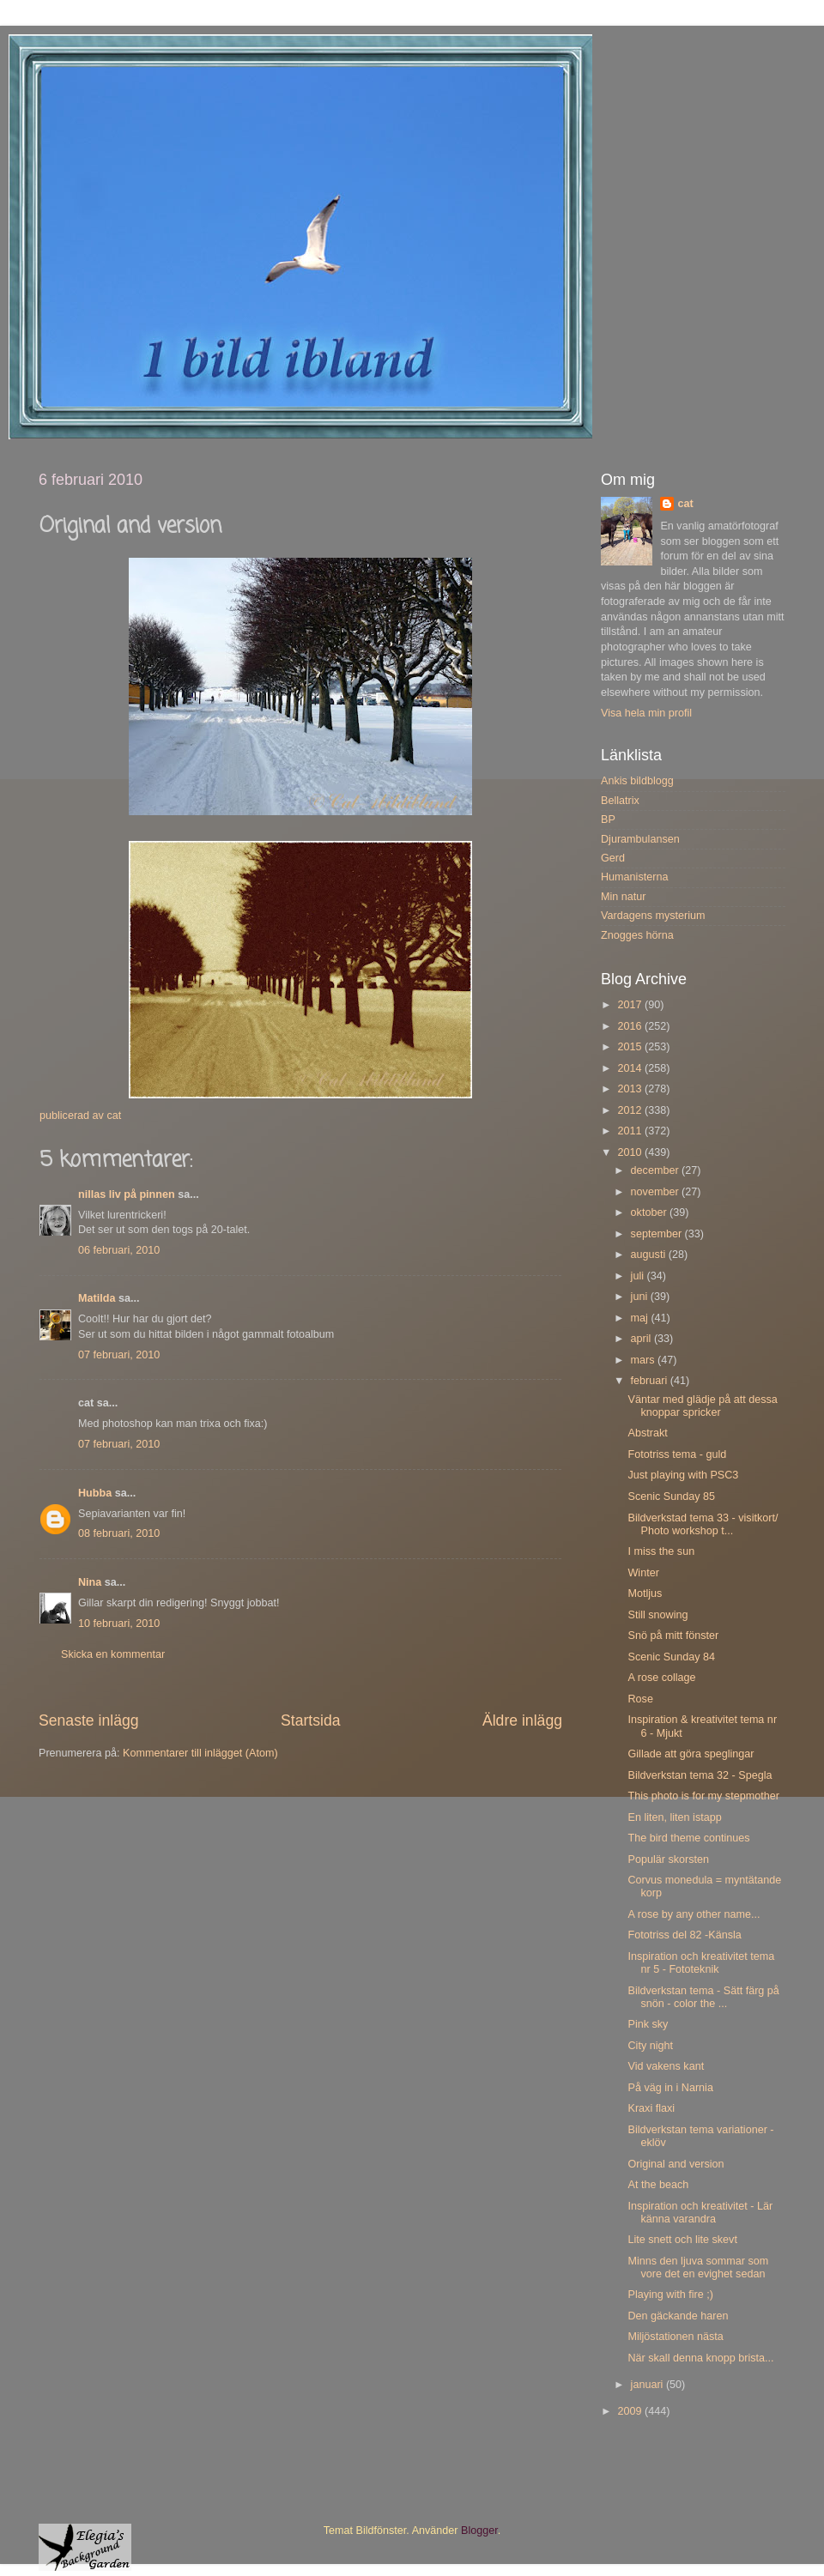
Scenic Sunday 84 (671, 1657)
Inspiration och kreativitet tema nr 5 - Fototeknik (700, 1962)
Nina (89, 1582)
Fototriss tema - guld (676, 1454)
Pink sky (647, 2024)
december (656, 1170)
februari (650, 1381)
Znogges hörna (637, 935)
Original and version (675, 2164)
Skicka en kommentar (113, 1654)
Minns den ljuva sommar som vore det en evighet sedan (697, 2267)
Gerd (613, 858)
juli (639, 1276)
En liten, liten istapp (674, 1817)
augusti (650, 1255)
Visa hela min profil (646, 713)
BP (608, 819)
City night (650, 2046)
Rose (639, 1699)
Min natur (623, 897)
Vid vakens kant (665, 2066)
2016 (631, 1026)
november (656, 1192)
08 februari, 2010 (119, 1533)
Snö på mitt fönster (672, 1636)
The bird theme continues (688, 1838)
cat (685, 504)
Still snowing (657, 1615)
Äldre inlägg (522, 1720)
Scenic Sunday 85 (671, 1497)
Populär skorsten (668, 1859)
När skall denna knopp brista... (700, 2358)
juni (641, 1297)
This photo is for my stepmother (703, 1796)
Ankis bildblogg (637, 781)
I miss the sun (660, 1551)
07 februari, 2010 (119, 1355)
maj (641, 1318)
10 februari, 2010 (119, 1624)
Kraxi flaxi (651, 2108)
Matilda (96, 1298)
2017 (631, 1005)
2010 (631, 1152)
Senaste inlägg (89, 1720)
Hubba (95, 1493)
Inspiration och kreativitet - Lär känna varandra (699, 2212)
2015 (631, 1047)
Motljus (644, 1593)
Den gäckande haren (677, 2316)
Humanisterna (634, 877)
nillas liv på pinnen (126, 1194)
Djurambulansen (640, 839)
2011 (631, 1131)
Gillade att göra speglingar (690, 1754)
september (658, 1234)
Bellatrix (620, 801)
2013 (631, 1089)
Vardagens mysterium (653, 916)
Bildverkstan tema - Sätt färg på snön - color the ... (703, 1997)
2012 (631, 1110)
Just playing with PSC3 (682, 1475)
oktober (650, 1212)
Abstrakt (647, 1433)
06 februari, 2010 (119, 1250)
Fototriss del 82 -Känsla (684, 1935)
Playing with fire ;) (669, 2295)
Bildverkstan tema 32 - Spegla (699, 1775)
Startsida (311, 1720)
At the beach (657, 2185)
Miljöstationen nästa (675, 2337)
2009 (631, 2411)
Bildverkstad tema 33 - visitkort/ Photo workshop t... (702, 1524)
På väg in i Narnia (669, 2088)
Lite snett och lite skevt (681, 2240)
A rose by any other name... (693, 1914)
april (642, 1339)
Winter (642, 1573)
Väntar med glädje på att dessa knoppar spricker (702, 1406)
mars (644, 1360)
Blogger (479, 2531)
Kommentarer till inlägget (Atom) (200, 1753)
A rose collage (661, 1678)
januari (648, 2385)
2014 (631, 1068)
